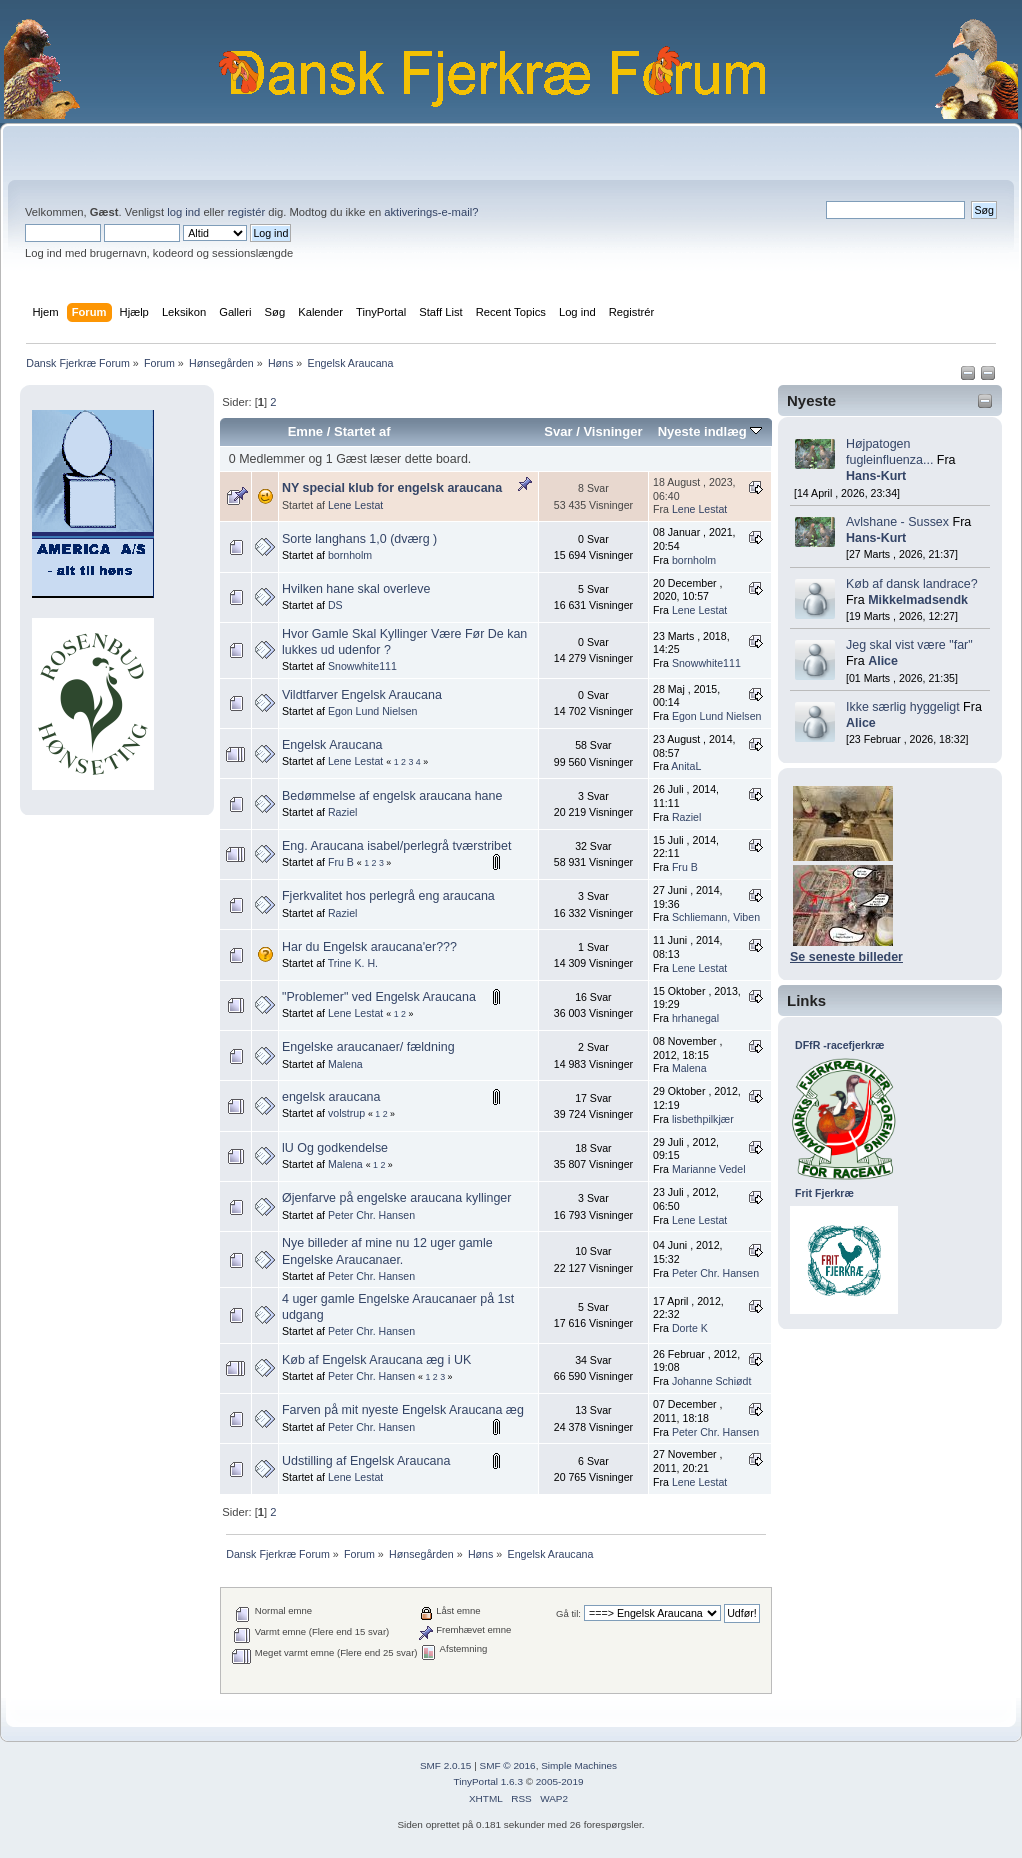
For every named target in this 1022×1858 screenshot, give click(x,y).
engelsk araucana (331, 1097)
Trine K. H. (353, 963)
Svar (558, 431)
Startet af (362, 431)
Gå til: (568, 1613)
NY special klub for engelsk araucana (392, 488)
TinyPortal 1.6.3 (487, 1781)
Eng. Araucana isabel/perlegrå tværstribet (396, 846)
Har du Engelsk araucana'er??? (369, 947)
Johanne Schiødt (712, 1381)
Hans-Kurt (876, 476)
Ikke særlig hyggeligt (903, 707)
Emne (306, 431)
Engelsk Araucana (332, 745)
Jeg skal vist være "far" (909, 645)
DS (335, 605)
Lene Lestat (355, 505)
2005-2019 (560, 1781)
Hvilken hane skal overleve (356, 589)
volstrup (346, 1113)
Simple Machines (579, 1765)
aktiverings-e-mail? (431, 212)
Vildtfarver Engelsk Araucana (362, 695)
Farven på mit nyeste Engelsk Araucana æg (403, 1410)
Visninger (612, 431)
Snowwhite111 (362, 666)
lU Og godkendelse (335, 1148)
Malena (345, 1064)
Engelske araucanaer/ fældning (368, 1047)
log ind (183, 212)
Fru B (341, 862)
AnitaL (686, 766)
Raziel (342, 812)
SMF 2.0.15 (446, 1765)
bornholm (350, 555)
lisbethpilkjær (703, 1119)
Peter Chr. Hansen (371, 1215)
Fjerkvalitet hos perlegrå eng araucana (388, 896)
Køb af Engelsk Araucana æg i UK (376, 1360)
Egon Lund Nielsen (373, 711)
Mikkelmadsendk (918, 600)
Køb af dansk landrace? (912, 584)
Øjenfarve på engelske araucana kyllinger (396, 1198)
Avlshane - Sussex (897, 522)
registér (246, 212)
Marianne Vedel (709, 1169)
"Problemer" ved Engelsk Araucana (379, 997)
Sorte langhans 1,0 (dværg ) (359, 539)
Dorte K (690, 1328)
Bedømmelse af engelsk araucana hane (392, 796)
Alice (883, 661)
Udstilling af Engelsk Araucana (366, 1461)
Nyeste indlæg (710, 431)
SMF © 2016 (508, 1765)
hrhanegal (695, 1018)
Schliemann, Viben (716, 917)
